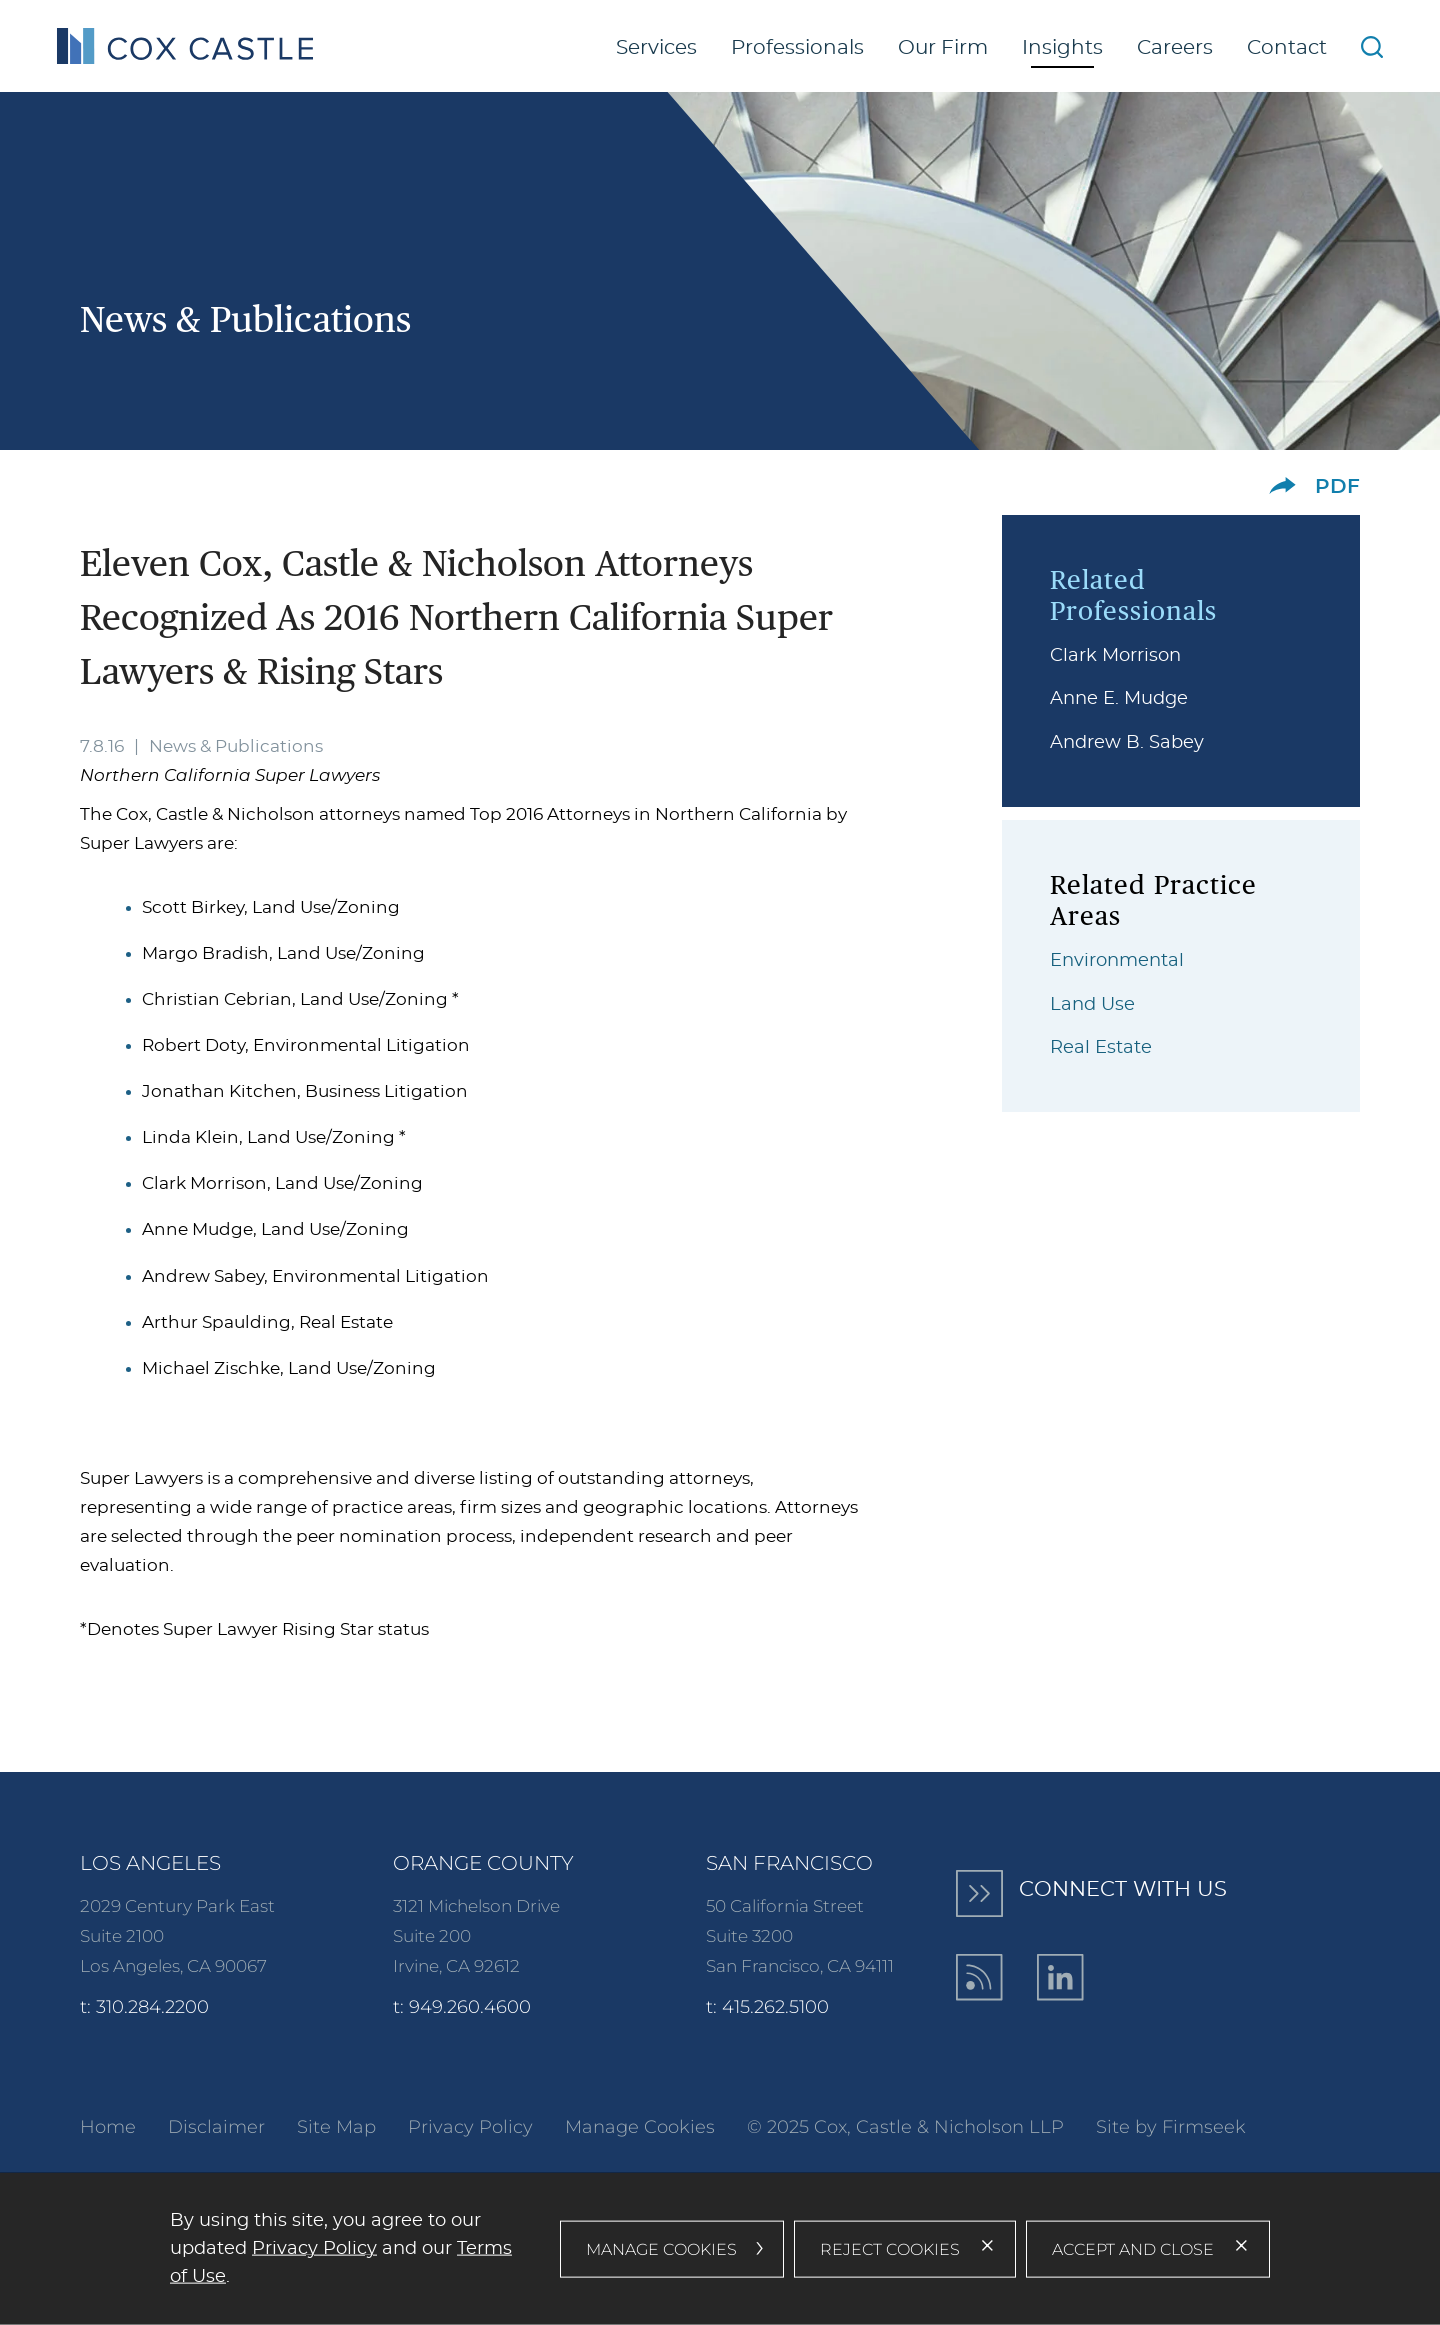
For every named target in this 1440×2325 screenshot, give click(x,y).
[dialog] (720, 2249)
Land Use (1092, 1005)
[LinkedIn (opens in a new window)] (1060, 1977)
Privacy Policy (470, 2127)
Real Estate (1101, 1048)
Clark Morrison (1115, 656)
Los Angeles (150, 1863)
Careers (1175, 48)
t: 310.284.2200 (144, 2007)
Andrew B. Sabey (1127, 743)
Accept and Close (1133, 2248)
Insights (1062, 48)
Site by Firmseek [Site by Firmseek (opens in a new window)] (1171, 2127)
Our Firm (943, 48)
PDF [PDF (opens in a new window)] (1337, 487)
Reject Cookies (890, 2248)
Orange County (483, 1863)
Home (108, 2127)
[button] (1282, 485)
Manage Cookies (640, 2127)
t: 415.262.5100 (767, 2007)
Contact (1287, 48)
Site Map (336, 2127)
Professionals (797, 48)
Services (656, 48)
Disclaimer (216, 2127)
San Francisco (789, 1863)
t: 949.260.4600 (462, 2007)
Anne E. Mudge (1119, 699)
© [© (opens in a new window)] (754, 2127)
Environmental (1117, 961)
